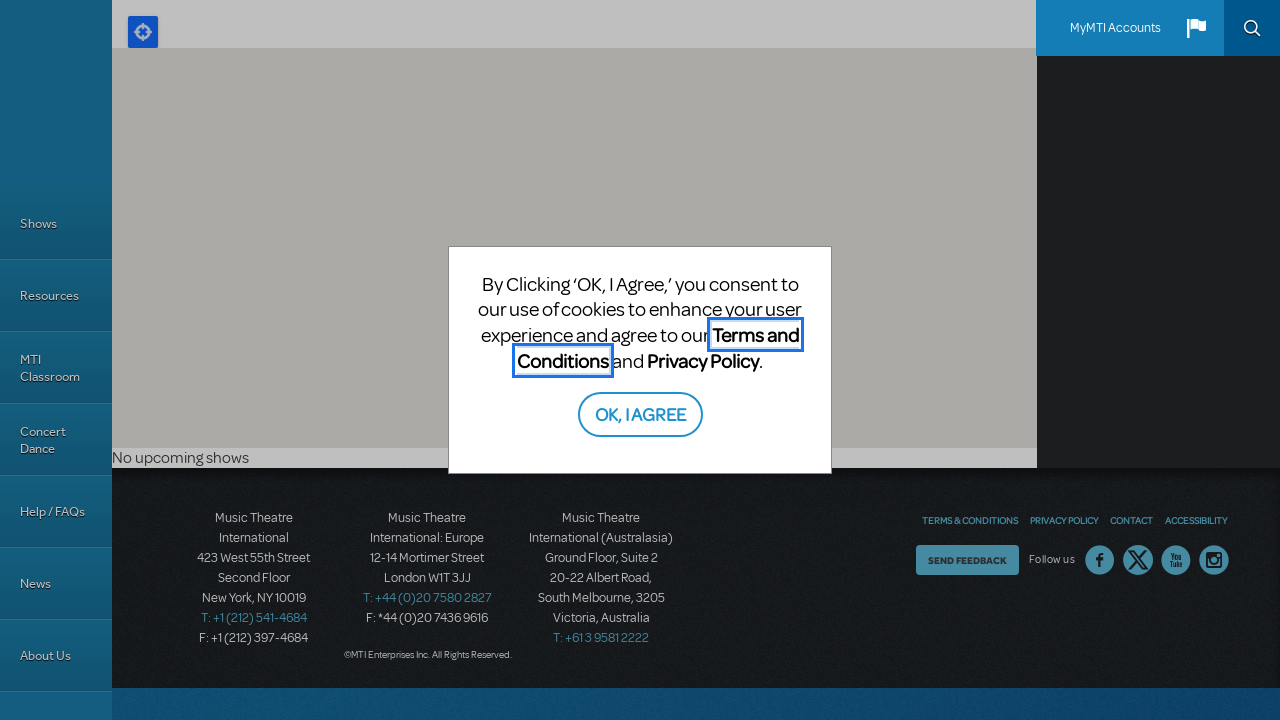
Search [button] (1252, 28)
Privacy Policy (703, 360)
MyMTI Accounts (1115, 28)
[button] (1196, 28)
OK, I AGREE (640, 413)
